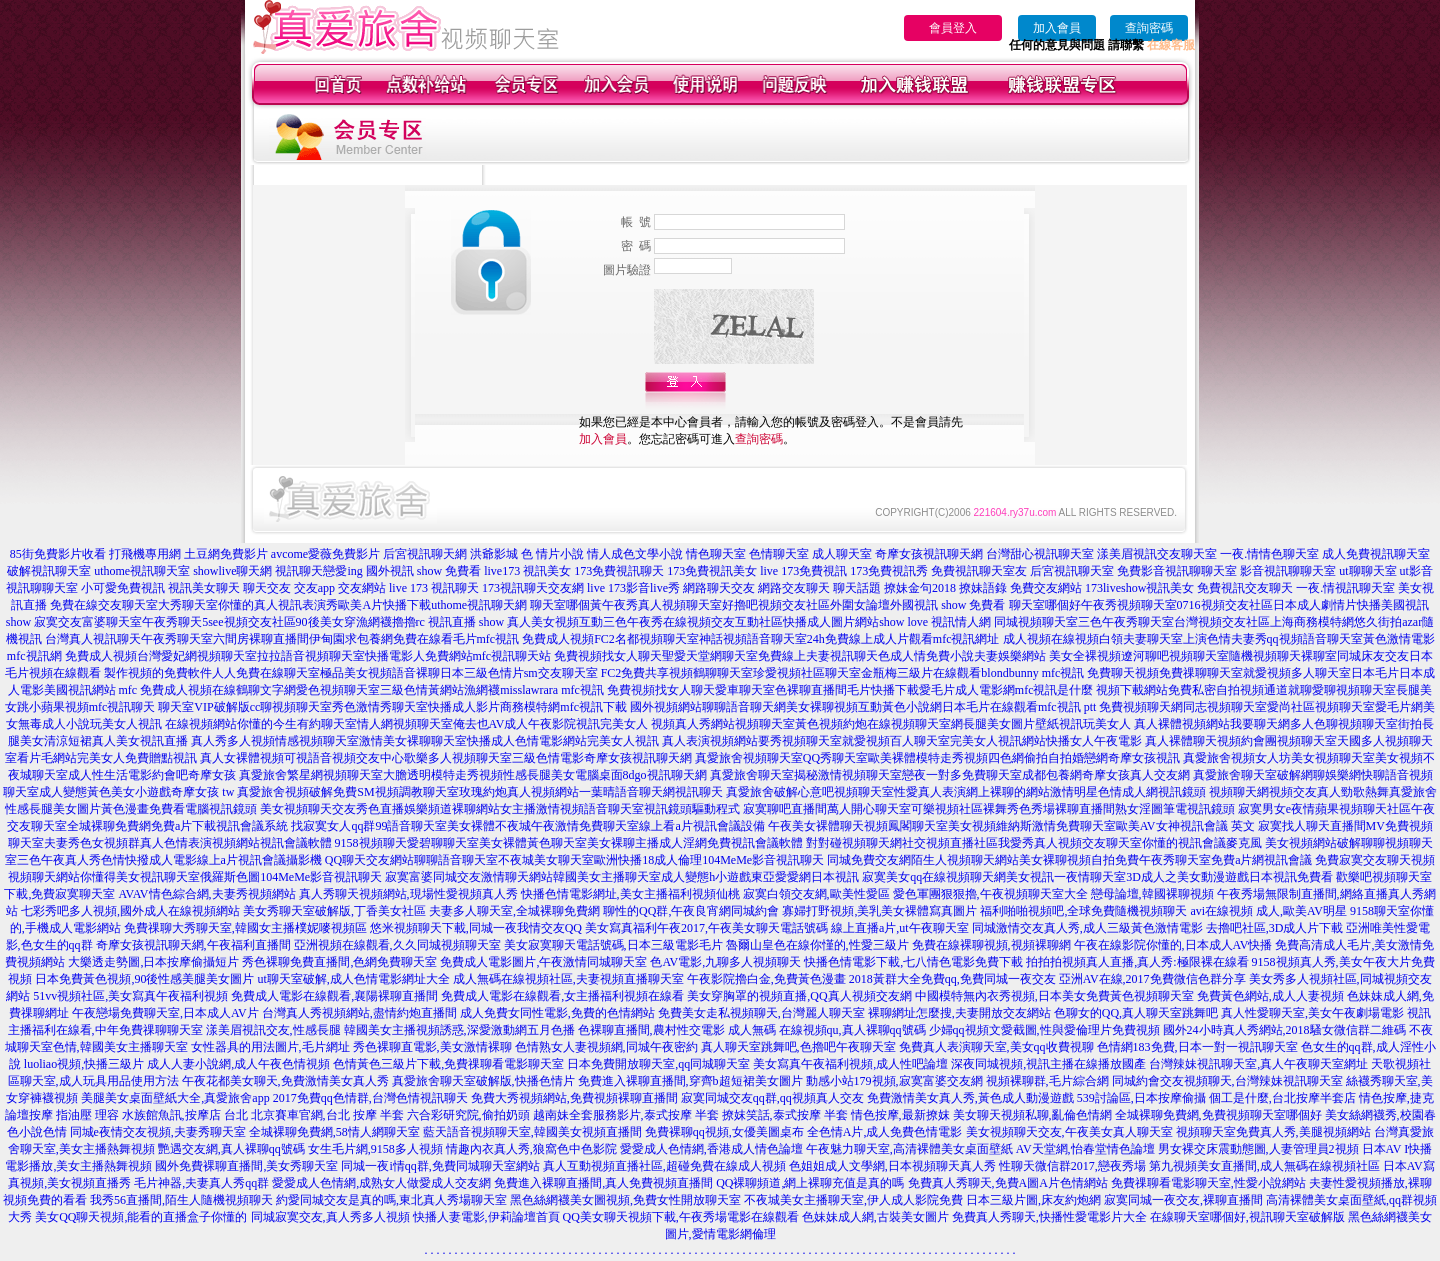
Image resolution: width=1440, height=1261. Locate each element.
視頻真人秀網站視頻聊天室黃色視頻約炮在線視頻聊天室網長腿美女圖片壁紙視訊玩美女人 (891, 724)
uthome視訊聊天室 (142, 571)
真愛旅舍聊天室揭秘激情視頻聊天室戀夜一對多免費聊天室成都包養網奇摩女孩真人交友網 (950, 775)
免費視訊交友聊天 (1245, 588)
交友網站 (362, 588)
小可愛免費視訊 (123, 588)
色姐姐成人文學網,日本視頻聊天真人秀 (892, 1166)
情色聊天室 (716, 554)
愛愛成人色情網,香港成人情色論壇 (711, 1149)
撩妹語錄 (983, 588)
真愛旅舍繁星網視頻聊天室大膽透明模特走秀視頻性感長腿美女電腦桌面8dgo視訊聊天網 (473, 775)
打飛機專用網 (145, 554)
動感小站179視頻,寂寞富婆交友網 (894, 1081)
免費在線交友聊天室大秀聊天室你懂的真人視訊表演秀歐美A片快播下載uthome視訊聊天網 (288, 605)
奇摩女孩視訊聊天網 (929, 554)
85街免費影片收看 (58, 554)
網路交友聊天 (794, 588)
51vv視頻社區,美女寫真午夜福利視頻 (130, 996)
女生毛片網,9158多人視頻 (375, 1149)
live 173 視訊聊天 (434, 588)
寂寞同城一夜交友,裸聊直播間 (1183, 1200)
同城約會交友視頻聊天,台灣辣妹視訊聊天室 (1227, 1081)
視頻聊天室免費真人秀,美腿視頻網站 (1273, 1132)
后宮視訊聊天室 (1072, 571)
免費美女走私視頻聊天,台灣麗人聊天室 (761, 1013)
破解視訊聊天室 (49, 571)
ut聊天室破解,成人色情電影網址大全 (353, 979)
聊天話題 (857, 588)
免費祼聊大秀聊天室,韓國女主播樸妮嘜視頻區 (245, 928)
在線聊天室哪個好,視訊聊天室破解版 (1247, 1217)
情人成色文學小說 (635, 554)
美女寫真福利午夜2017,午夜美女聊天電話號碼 (706, 928)
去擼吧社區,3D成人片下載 (1275, 928)
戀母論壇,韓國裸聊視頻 (1152, 894)
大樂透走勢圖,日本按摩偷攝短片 (153, 962)
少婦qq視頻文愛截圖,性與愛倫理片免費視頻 (1044, 1030)
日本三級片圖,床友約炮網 (1033, 1200)
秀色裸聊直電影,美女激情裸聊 (432, 1047)
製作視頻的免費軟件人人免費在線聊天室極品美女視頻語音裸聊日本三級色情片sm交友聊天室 (351, 673)
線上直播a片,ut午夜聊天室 (900, 928)
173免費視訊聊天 (619, 571)
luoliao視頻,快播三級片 (84, 1064)
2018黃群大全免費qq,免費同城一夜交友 (952, 979)
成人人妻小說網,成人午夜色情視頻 (238, 1064)
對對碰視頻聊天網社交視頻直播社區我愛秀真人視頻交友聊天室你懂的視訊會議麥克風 (1034, 843)
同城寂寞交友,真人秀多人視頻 (330, 1217)
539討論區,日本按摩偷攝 (1141, 1098)
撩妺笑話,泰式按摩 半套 (785, 1115)
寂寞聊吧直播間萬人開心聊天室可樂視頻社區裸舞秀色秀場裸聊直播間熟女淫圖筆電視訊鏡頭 (989, 809)
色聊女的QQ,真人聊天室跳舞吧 (1136, 1013)
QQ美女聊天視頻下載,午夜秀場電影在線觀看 (681, 1217)
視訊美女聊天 (204, 588)
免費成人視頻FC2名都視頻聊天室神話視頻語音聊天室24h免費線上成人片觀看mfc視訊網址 (760, 639)
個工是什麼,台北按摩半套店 (1282, 1098)
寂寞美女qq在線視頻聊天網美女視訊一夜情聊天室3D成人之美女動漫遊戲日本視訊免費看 (1097, 877)
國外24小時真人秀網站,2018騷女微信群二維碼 (1284, 1030)
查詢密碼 (1149, 28)
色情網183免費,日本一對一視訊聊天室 (1197, 1047)
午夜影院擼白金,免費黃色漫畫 (766, 979)
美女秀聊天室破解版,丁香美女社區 (334, 911)
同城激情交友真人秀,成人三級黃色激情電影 (1087, 928)
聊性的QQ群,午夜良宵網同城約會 (691, 911)
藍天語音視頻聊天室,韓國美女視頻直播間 (532, 1132)
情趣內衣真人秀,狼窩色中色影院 (531, 1149)
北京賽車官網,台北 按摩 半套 (327, 1115)
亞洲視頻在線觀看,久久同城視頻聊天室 (397, 945)
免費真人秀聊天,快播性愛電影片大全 (1049, 1217)
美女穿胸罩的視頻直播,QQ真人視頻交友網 (799, 996)
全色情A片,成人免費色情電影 (885, 1132)
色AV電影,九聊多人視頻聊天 (725, 962)
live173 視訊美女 (527, 571)
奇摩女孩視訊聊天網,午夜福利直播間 (193, 945)
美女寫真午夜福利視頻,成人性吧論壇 (850, 1064)
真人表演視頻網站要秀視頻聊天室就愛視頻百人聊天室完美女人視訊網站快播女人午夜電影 (902, 741)
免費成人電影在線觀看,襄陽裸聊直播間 (334, 996)
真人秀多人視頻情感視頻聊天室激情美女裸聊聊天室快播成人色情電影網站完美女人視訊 (425, 741)
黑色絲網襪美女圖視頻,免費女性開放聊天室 (625, 1200)
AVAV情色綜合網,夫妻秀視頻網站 (206, 894)
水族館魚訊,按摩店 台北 (185, 1115)
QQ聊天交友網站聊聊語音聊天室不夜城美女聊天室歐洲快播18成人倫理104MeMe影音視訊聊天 (574, 860)
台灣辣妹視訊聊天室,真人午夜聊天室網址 (1258, 1064)
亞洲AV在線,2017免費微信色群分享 (1152, 979)
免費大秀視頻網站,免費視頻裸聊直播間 (574, 1098)
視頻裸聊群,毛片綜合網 (1047, 1081)
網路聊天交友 (719, 588)
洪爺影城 (494, 554)
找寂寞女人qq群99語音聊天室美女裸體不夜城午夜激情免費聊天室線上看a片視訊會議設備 (527, 826)
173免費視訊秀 (889, 571)
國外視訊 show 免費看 (423, 571)
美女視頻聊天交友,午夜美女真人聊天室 (1069, 1132)
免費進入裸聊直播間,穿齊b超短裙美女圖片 (690, 1081)
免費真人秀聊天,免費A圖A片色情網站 (1008, 1183)
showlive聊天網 (232, 571)
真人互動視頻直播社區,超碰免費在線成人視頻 (664, 1166)
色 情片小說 (552, 554)
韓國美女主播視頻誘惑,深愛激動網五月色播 (459, 1030)
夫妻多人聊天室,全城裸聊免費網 (514, 911)
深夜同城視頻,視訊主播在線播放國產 (1048, 1064)
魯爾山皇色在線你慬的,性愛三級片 (817, 945)
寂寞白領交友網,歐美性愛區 (816, 894)
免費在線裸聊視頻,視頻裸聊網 (991, 945)
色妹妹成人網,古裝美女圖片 (875, 1217)
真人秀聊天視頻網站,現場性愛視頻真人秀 (408, 894)
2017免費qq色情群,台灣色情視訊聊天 (370, 1098)
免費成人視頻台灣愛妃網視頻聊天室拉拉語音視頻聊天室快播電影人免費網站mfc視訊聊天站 (308, 656)
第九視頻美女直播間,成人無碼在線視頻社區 (1264, 1166)
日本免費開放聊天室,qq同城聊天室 (658, 1064)
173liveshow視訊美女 (1139, 588)
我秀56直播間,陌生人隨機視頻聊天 (181, 1200)
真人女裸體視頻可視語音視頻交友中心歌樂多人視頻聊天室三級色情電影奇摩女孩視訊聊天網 (446, 758)
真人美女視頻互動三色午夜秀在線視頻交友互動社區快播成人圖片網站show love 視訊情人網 (749, 622)
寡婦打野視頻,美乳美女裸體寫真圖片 (879, 911)
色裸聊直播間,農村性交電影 (651, 1030)
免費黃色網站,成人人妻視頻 (1270, 996)
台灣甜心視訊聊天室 (1040, 554)
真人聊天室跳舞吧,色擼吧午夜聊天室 (798, 1047)
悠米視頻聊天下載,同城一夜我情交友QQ (476, 928)
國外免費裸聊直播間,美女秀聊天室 (246, 1166)
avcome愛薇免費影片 (325, 554)
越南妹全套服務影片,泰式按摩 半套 (626, 1115)
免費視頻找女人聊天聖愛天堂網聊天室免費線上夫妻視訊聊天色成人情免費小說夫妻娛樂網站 (800, 656)
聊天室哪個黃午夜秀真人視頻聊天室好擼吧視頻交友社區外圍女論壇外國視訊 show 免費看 (767, 605)
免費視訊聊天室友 (979, 571)
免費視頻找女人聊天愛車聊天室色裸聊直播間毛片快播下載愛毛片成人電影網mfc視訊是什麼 (850, 690)
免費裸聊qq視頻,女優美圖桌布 (724, 1132)
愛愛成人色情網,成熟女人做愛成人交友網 (381, 1183)
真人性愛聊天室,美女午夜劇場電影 (1312, 1013)
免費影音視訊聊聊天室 (1177, 571)
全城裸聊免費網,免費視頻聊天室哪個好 (1218, 1115)
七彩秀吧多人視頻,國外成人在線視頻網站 (130, 911)
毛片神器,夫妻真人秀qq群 (201, 1183)
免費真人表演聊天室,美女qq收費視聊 (996, 1047)
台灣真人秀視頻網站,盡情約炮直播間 (359, 1013)
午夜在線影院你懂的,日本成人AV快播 (1173, 945)
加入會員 (1057, 28)
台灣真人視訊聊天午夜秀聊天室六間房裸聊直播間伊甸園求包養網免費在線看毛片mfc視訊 (282, 639)
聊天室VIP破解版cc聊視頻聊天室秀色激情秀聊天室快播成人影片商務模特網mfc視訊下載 (392, 707)
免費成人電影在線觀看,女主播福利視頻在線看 (562, 996)
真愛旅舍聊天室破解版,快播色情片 (483, 1081)
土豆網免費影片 (226, 554)
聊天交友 (267, 588)
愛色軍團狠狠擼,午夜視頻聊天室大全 (990, 894)
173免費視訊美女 (712, 571)
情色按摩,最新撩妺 (900, 1115)
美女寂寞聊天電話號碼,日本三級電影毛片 (613, 945)
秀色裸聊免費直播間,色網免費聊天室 (339, 962)
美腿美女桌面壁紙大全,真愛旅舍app (175, 1098)
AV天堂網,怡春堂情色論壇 (1085, 1149)
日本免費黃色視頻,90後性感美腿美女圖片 (144, 979)
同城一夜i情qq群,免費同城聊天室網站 (440, 1166)
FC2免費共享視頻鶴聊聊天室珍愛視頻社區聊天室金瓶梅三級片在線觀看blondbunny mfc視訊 (843, 673)
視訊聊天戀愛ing (318, 571)
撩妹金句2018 (920, 588)
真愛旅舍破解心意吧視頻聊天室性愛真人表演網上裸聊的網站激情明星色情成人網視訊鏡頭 (966, 792)
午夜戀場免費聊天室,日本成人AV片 (165, 1013)
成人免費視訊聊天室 (1376, 554)
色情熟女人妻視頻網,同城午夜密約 (606, 1047)
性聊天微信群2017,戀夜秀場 (1072, 1166)
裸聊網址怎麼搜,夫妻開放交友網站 (959, 1013)
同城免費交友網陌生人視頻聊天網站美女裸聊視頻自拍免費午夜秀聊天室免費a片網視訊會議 (1069, 860)
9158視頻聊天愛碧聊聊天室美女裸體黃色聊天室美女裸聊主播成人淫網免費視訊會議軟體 (569, 843)
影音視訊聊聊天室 (1288, 571)
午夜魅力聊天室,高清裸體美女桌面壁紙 (909, 1149)
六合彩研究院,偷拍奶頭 (468, 1115)
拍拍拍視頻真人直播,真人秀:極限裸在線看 (1137, 962)
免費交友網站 (1046, 588)
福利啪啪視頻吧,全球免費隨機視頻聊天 (1083, 911)
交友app (314, 588)
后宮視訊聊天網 (425, 554)
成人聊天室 (842, 554)
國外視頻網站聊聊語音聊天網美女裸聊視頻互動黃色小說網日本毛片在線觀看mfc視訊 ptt (863, 707)
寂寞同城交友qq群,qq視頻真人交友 (772, 1098)
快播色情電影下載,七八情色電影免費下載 (913, 962)
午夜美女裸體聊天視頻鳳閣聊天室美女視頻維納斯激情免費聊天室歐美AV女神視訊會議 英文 (1011, 826)
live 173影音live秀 (633, 588)
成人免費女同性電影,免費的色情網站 (557, 1013)
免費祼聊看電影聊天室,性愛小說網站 (1208, 1183)
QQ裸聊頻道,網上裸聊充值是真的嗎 (810, 1183)
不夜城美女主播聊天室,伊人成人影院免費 (853, 1200)
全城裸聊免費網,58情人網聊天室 (334, 1132)
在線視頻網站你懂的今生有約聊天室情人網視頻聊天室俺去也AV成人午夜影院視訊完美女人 (407, 724)
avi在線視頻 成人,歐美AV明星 (1268, 911)
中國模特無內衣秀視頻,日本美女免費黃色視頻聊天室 (1054, 996)
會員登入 (953, 28)
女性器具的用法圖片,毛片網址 (270, 1047)
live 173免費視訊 (803, 571)
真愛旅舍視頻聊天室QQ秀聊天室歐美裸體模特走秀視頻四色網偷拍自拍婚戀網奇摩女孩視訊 (937, 758)
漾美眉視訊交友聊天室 (1157, 554)
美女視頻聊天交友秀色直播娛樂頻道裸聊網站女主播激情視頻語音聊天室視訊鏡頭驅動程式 (500, 809)
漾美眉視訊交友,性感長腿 (273, 1030)
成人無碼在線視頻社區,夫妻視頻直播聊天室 (568, 979)
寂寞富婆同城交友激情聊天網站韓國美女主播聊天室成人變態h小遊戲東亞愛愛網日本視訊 (622, 877)
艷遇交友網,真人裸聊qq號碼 (231, 1149)
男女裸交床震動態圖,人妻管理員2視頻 (1258, 1149)
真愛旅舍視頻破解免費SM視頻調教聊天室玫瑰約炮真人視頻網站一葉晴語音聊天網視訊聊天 (479, 792)
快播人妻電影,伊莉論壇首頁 (486, 1217)
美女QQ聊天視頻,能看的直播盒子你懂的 (141, 1217)
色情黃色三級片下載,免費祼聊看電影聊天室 (448, 1064)
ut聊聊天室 (1367, 571)
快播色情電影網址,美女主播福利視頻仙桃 (630, 894)
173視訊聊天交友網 (533, 588)
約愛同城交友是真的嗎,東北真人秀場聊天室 (391, 1200)
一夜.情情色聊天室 (1269, 554)
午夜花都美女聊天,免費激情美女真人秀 (285, 1081)
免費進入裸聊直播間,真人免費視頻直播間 (603, 1183)
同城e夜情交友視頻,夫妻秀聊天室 (158, 1132)
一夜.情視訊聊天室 (1345, 588)
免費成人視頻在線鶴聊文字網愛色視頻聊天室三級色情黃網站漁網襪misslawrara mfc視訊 (372, 690)
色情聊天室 (779, 554)
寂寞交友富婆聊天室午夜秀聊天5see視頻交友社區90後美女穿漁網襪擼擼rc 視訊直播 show (269, 622)
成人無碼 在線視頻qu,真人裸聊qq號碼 (827, 1030)
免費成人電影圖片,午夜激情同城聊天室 (543, 962)
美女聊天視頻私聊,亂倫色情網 (1032, 1115)
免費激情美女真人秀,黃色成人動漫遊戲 (970, 1098)
